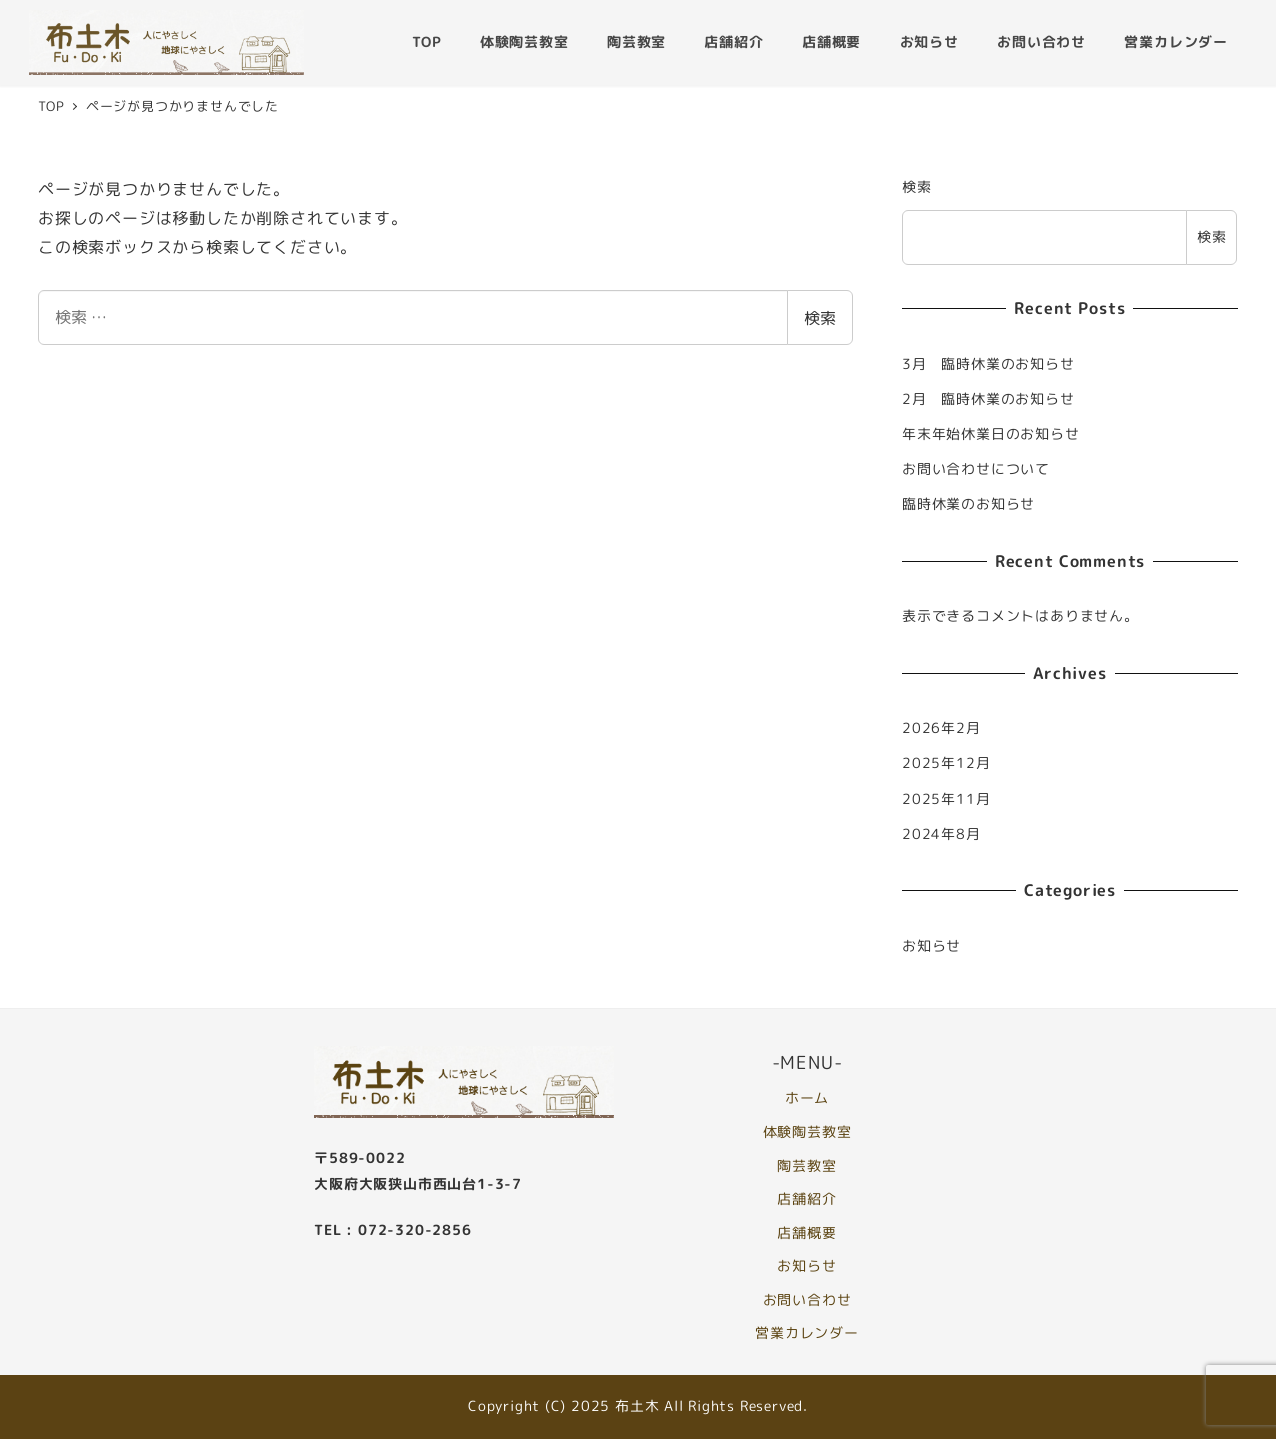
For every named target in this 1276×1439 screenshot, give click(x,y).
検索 (820, 318)
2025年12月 (946, 763)
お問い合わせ (807, 1300)
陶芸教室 (806, 1165)
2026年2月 (941, 728)
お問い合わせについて (976, 469)
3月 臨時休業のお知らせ (988, 364)
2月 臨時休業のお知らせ (988, 399)
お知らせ (931, 946)
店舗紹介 (806, 1199)
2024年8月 (941, 834)
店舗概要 (806, 1233)
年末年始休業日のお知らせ (991, 434)
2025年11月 (946, 799)
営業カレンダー (807, 1333)
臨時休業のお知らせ (968, 504)
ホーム (807, 1098)
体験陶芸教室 (807, 1132)
